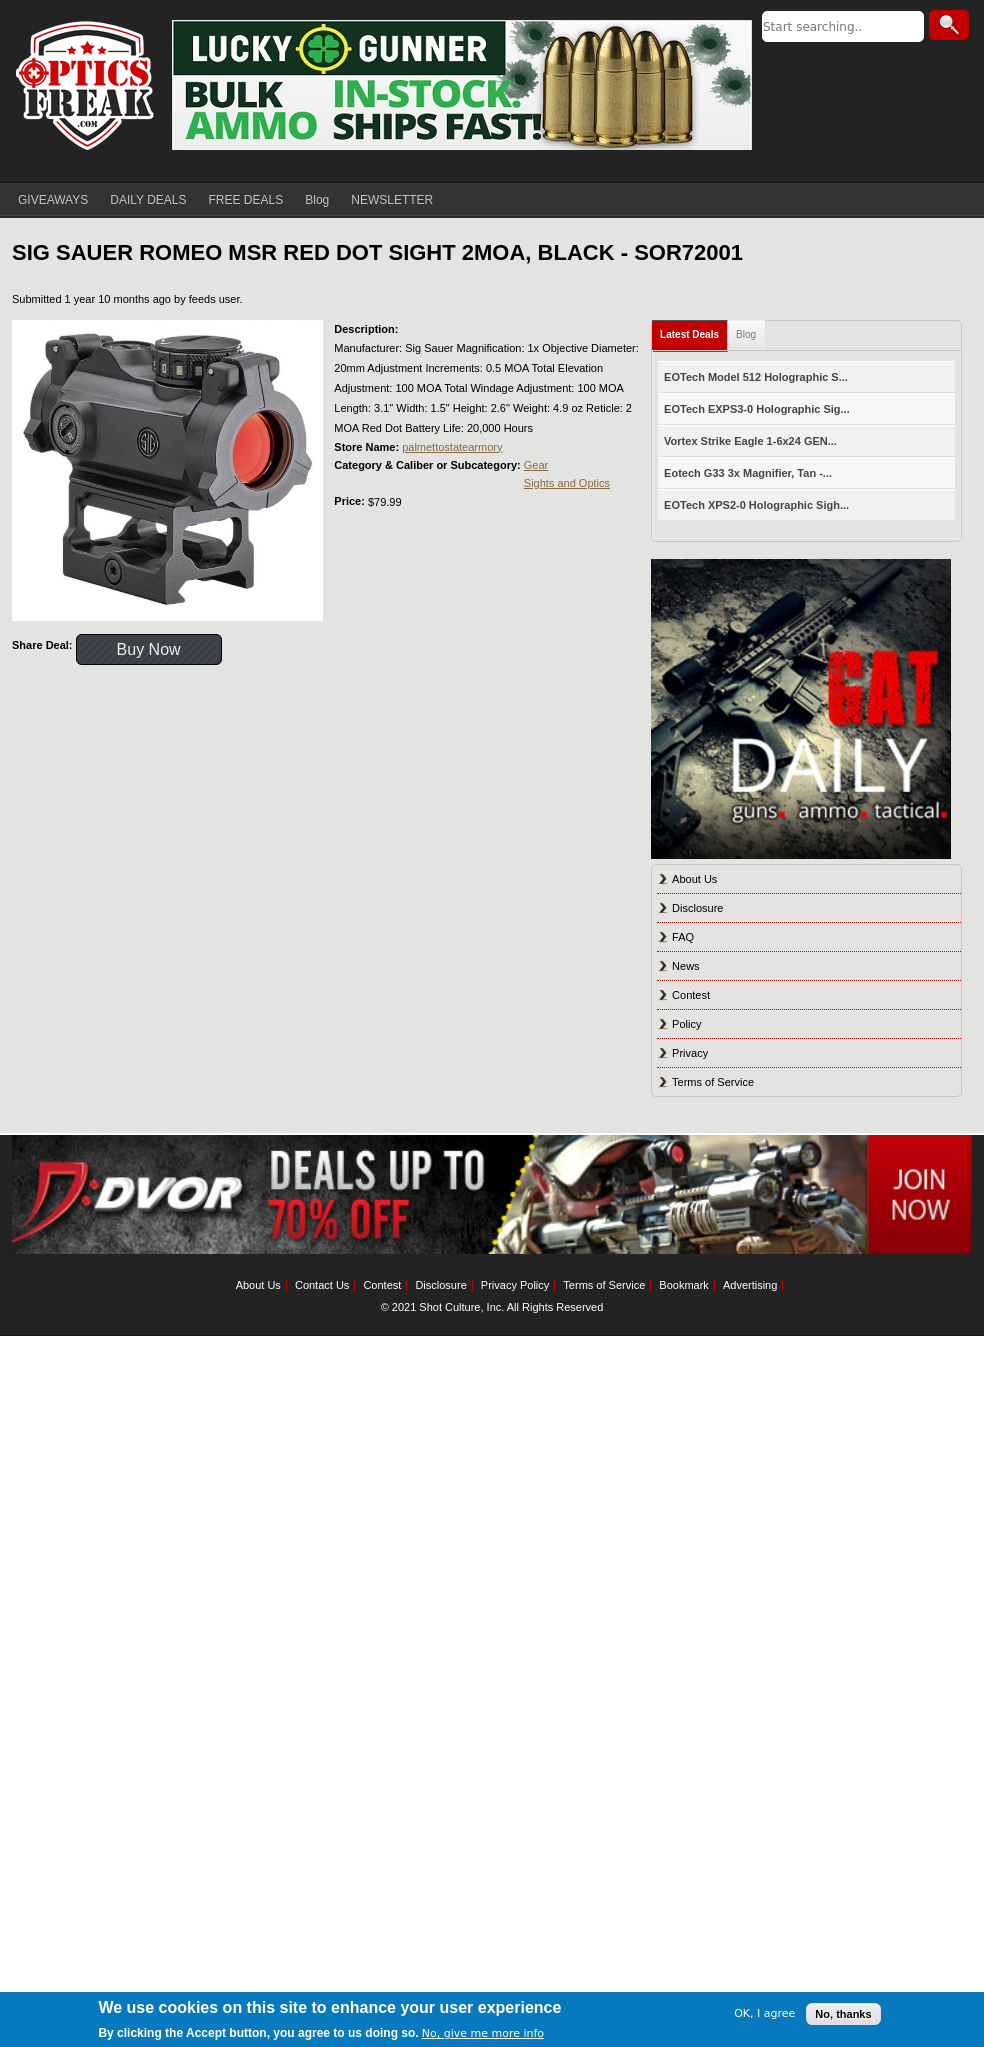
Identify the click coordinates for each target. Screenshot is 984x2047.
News (686, 966)
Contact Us (322, 1285)
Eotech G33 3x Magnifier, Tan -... (748, 473)
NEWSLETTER (392, 200)
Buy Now (149, 649)
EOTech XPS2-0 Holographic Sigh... (756, 505)
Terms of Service (713, 1082)
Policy (686, 1024)
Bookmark (684, 1285)
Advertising (750, 1285)
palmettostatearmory (452, 447)
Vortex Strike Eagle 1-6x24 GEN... (750, 441)
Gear (536, 465)
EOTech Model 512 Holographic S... (756, 377)
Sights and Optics (567, 483)
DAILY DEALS (148, 200)
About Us (694, 879)
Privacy (690, 1053)
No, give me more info (483, 2033)
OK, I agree (764, 2013)
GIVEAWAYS (53, 200)
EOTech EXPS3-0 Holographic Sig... (757, 409)
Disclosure (697, 908)
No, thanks (843, 2014)
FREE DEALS (246, 200)
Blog (317, 200)
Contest (691, 995)
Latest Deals (689, 334)
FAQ (683, 937)
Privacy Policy (515, 1285)
